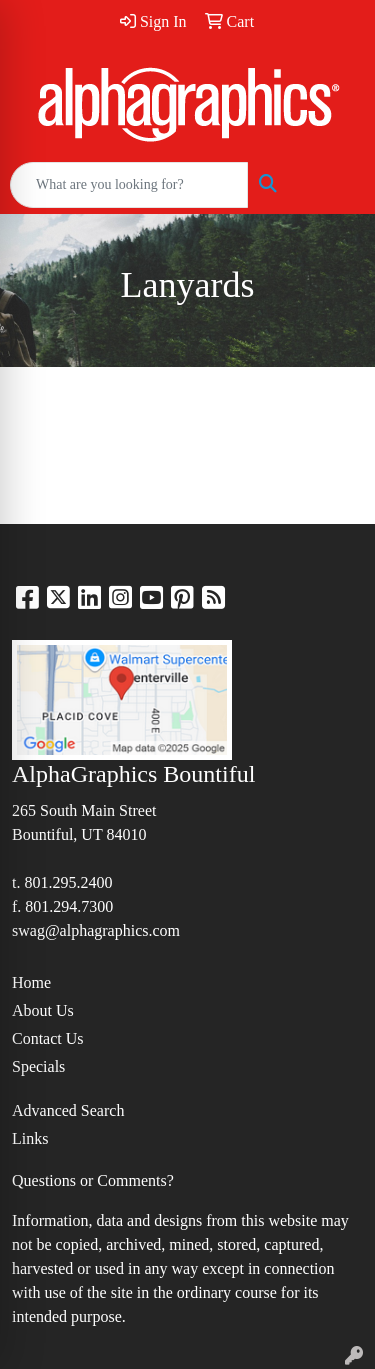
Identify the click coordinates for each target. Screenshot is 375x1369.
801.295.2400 (68, 882)
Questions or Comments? (93, 1180)
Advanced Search (68, 1110)
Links (30, 1138)
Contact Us (48, 1038)
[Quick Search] (129, 185)
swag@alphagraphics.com (96, 930)
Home (31, 982)
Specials (38, 1066)
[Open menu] (335, 185)
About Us (43, 1010)
